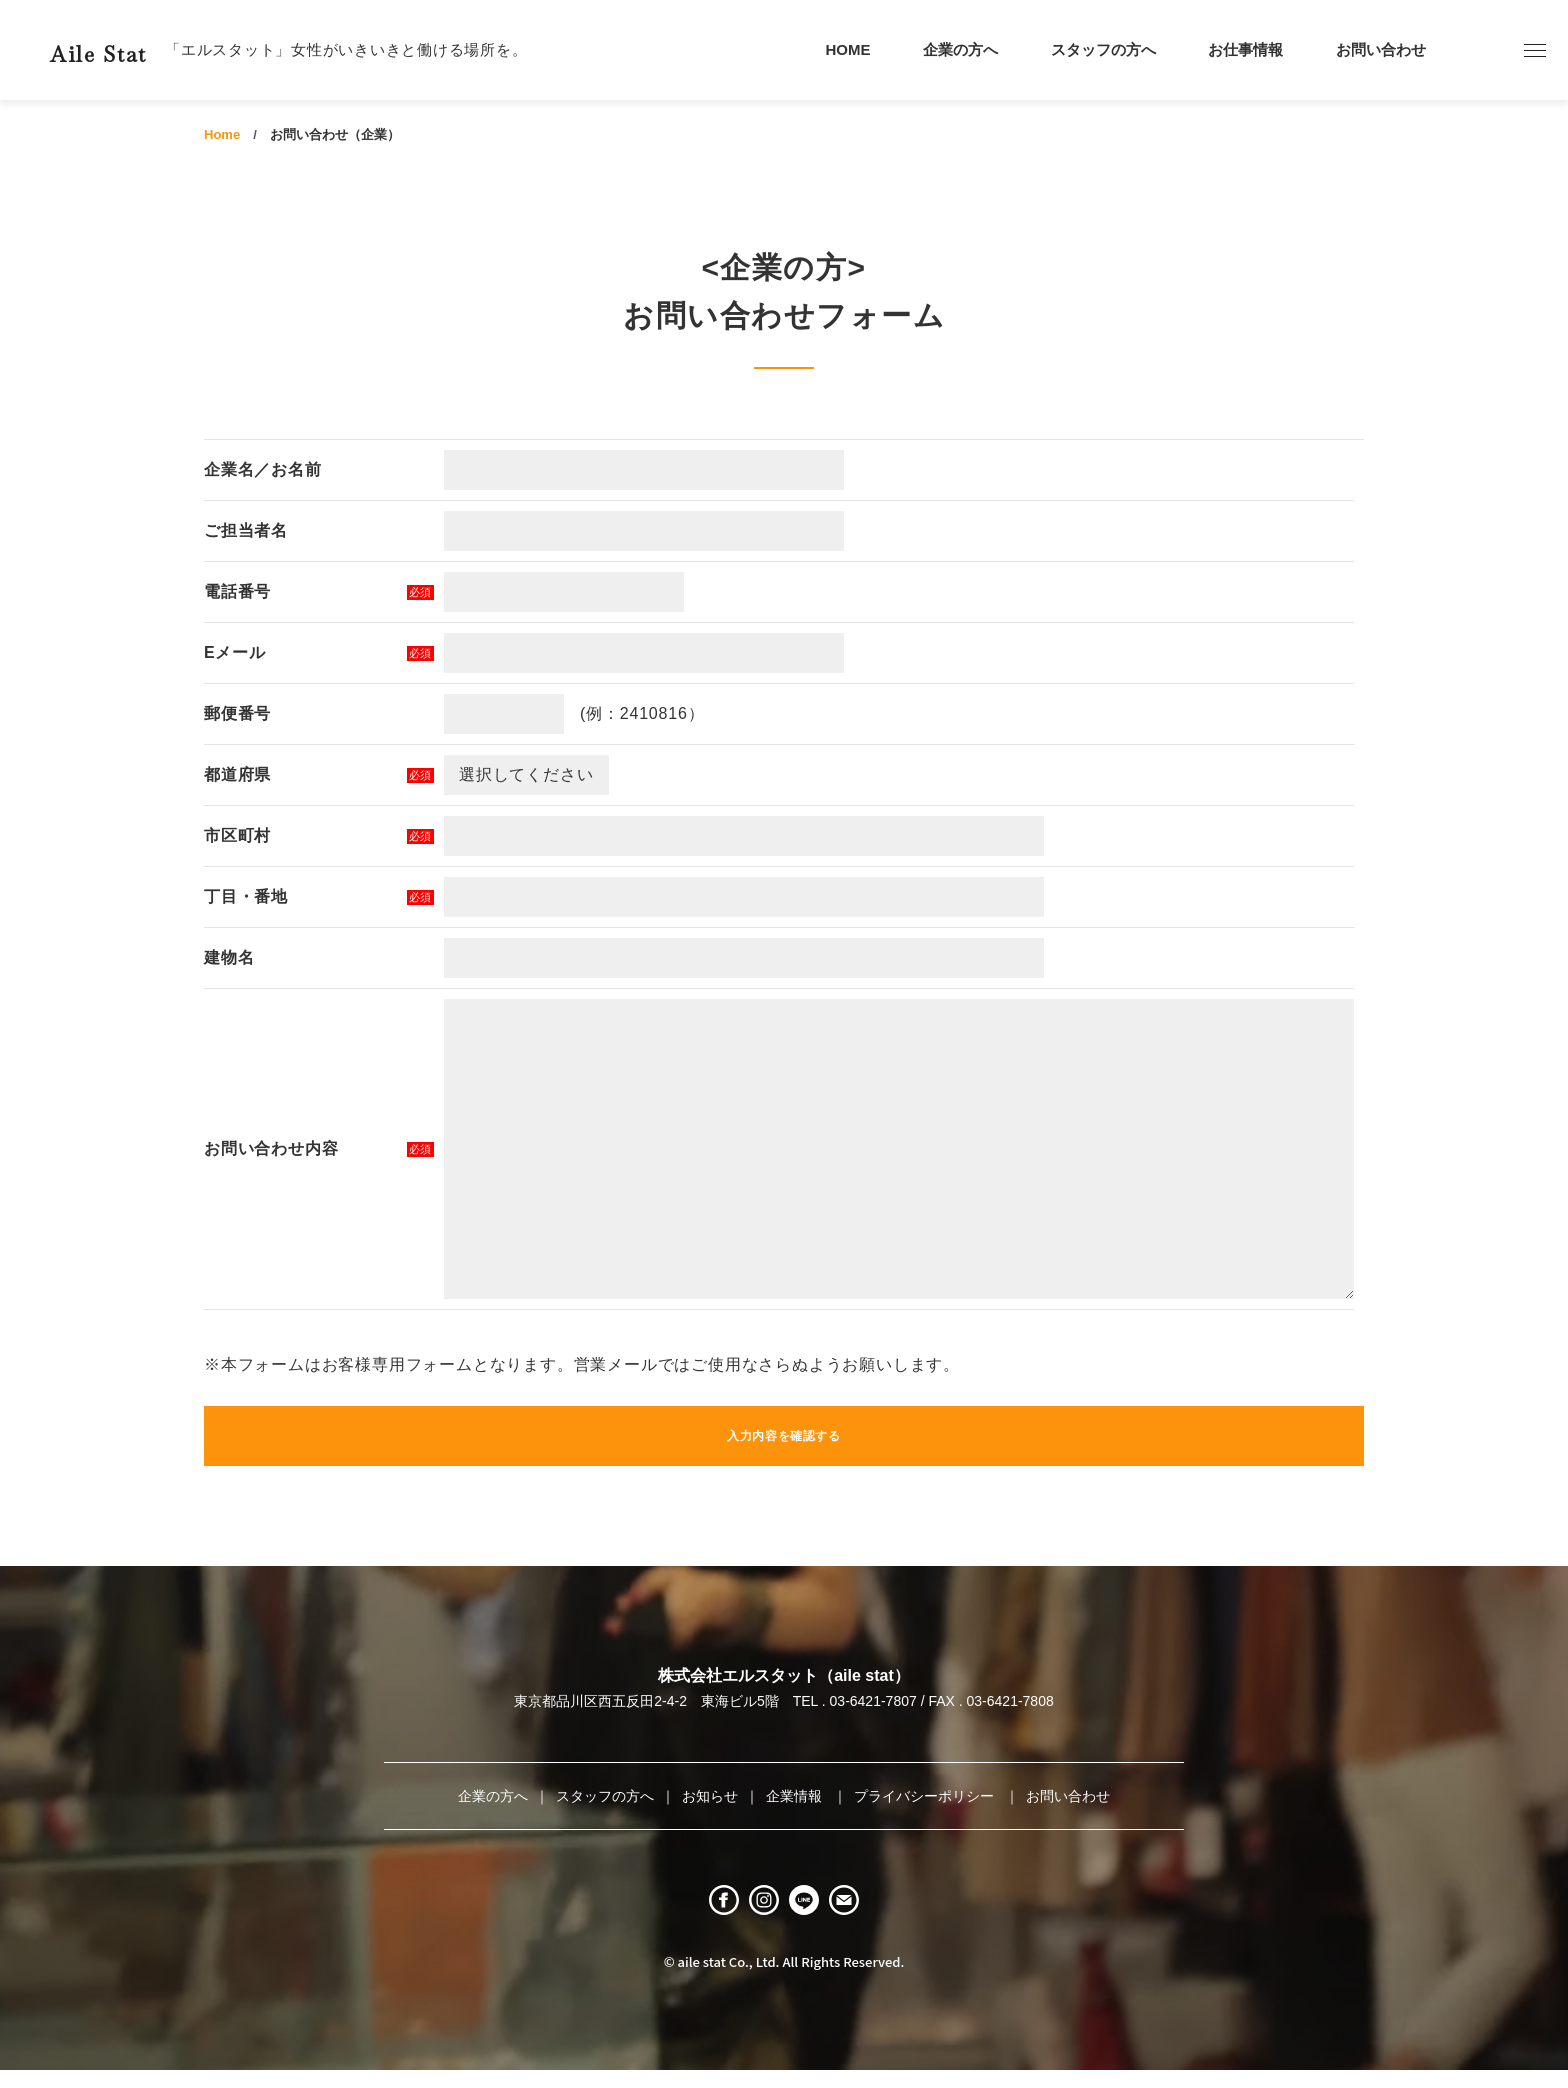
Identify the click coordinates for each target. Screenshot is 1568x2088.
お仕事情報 (1245, 49)
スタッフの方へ (1103, 49)
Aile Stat (134, 49)
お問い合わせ (1381, 49)
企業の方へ (960, 49)
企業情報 (796, 1796)
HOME (848, 49)
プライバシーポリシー (926, 1796)
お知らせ (710, 1796)
